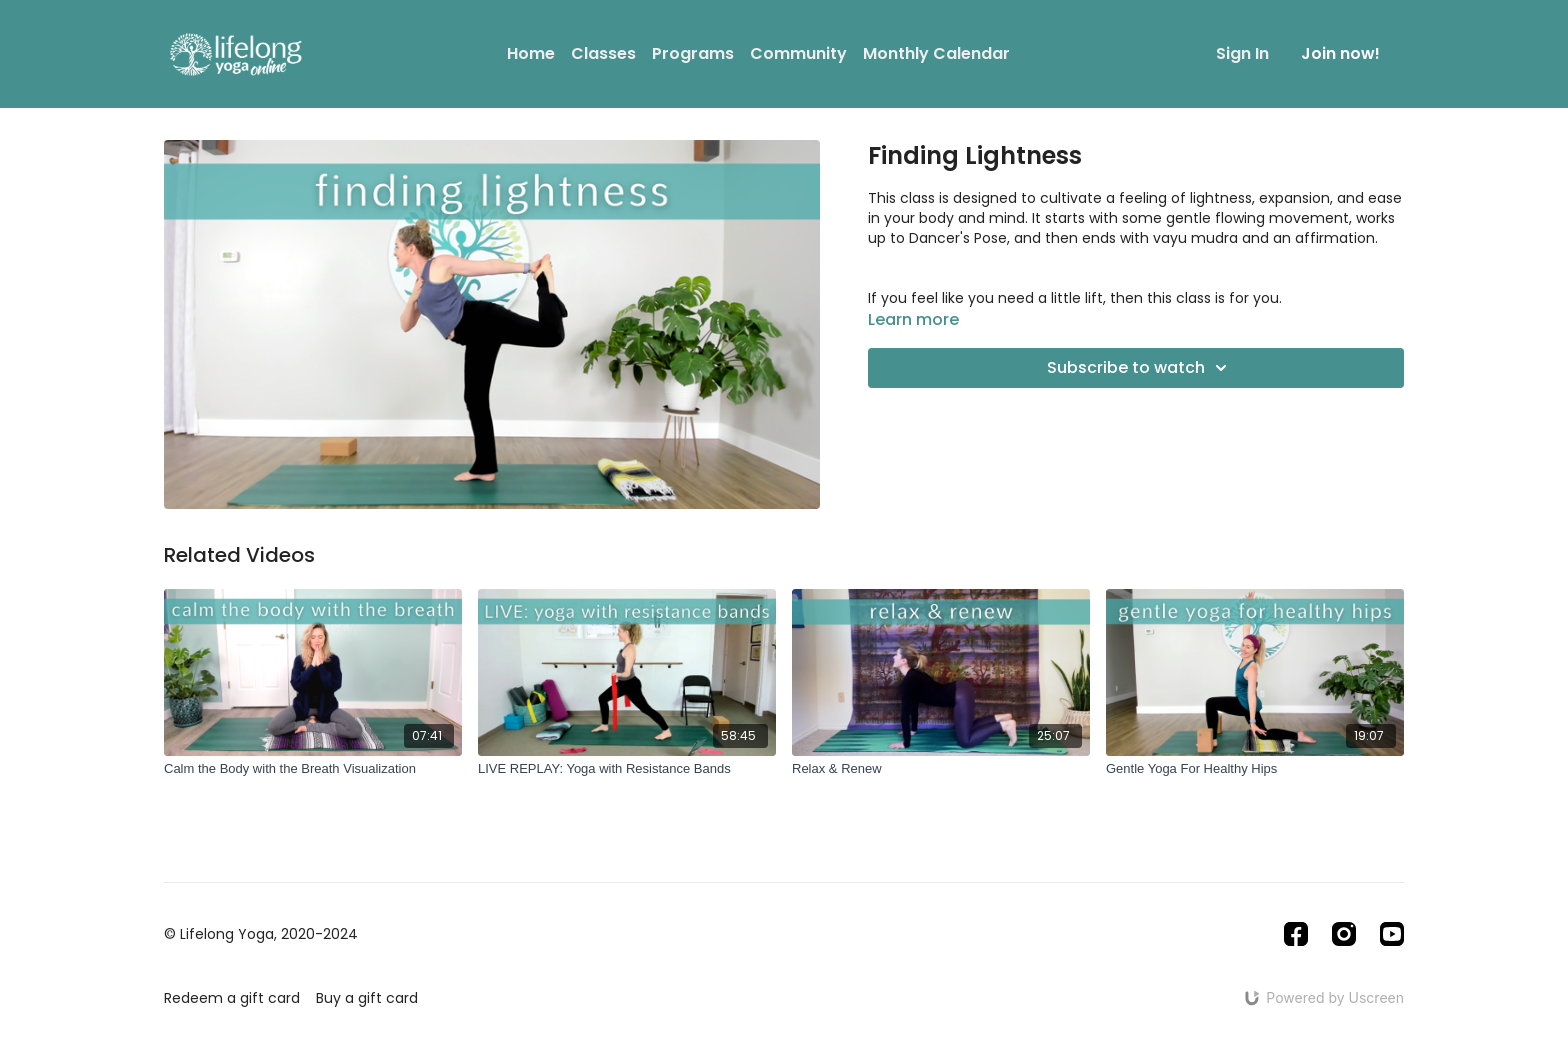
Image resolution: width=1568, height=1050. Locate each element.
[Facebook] (1296, 934)
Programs (693, 53)
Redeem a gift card (232, 998)
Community (798, 53)
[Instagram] (1344, 934)
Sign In (1242, 53)
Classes (603, 53)
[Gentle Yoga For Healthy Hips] (1255, 769)
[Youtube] (1392, 934)
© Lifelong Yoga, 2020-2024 (261, 934)
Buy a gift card (367, 998)
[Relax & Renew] (941, 769)
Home (531, 53)
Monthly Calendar (936, 53)
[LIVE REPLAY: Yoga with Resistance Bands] (627, 769)
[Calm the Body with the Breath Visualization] (313, 769)
